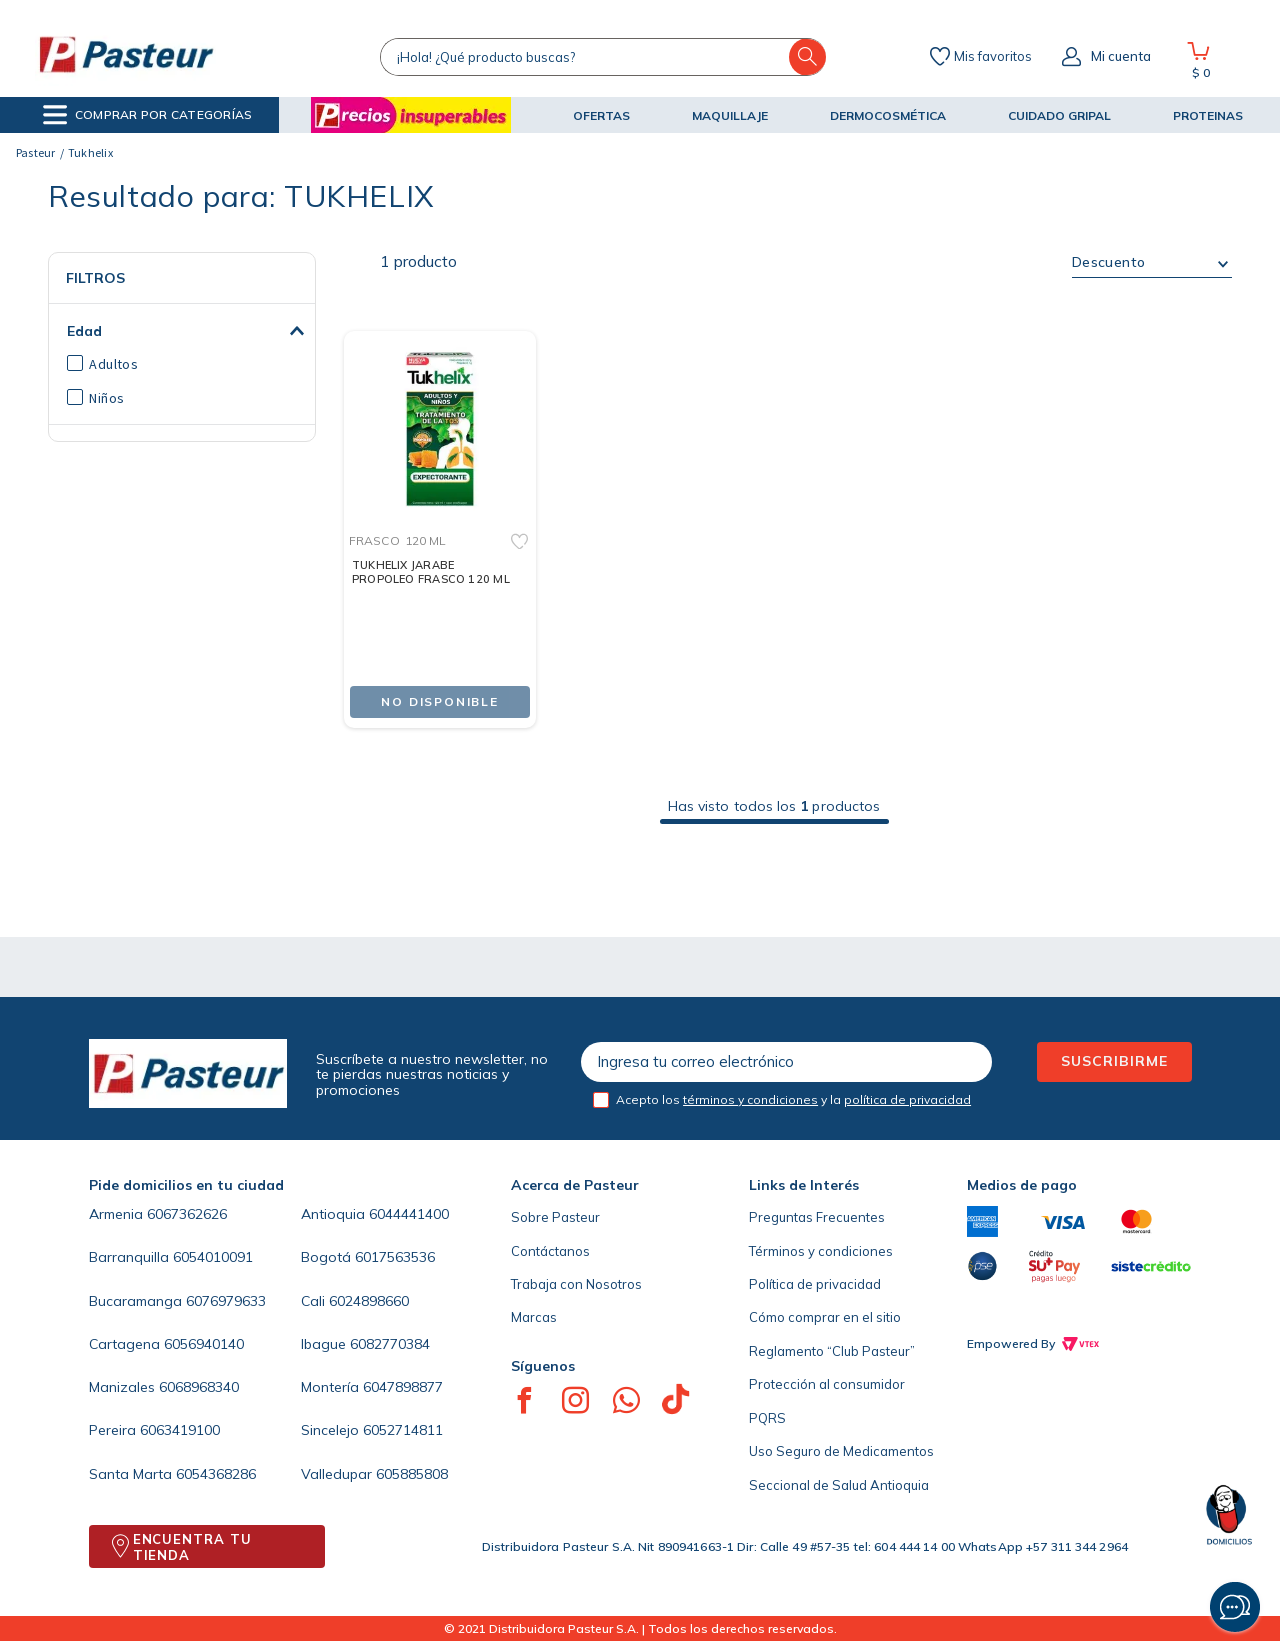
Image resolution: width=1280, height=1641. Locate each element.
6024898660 (369, 1301)
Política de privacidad (815, 1284)
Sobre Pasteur (555, 1217)
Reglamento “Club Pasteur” (832, 1351)
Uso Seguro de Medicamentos (841, 1451)
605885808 (412, 1474)
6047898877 (403, 1387)
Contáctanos (550, 1251)
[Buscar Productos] (808, 57)
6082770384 (390, 1344)
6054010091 (213, 1257)
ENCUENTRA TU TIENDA (192, 1547)
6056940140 (204, 1344)
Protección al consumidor (827, 1384)
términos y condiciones (750, 1099)
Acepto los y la (793, 1099)
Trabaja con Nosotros (576, 1284)
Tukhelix (90, 152)
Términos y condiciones (821, 1251)
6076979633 (226, 1301)
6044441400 (409, 1214)
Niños (106, 398)
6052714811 (403, 1430)
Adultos (113, 364)
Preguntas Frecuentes (817, 1217)
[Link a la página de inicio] (36, 153)
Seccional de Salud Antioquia (839, 1485)
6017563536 (395, 1257)
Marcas (534, 1317)
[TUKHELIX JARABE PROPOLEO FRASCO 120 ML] (440, 513)
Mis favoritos (993, 57)
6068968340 (199, 1387)
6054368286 (216, 1474)
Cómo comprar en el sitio (825, 1317)
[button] (147, 115)
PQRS (767, 1418)
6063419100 (180, 1430)
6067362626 (187, 1214)
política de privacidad (907, 1099)
